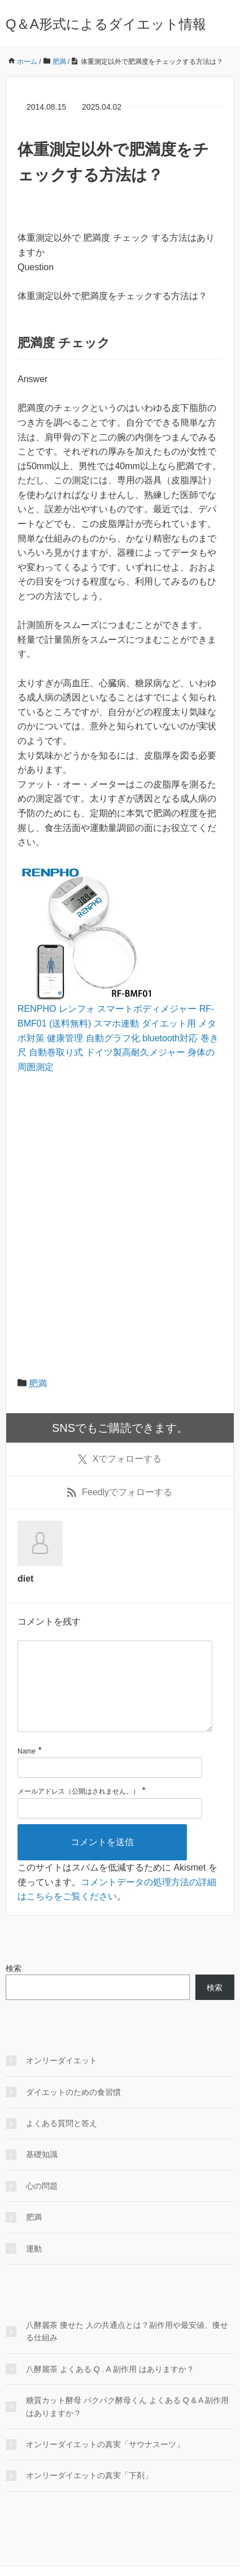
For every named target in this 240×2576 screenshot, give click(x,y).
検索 (13, 1986)
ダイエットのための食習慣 (73, 2110)
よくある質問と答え (61, 2141)
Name (27, 1769)
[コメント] (115, 1695)
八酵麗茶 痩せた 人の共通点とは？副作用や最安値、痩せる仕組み (127, 2349)
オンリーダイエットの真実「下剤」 (89, 2493)
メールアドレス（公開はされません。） (78, 1809)
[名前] (110, 1786)
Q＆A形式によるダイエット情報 (106, 24)
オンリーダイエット (61, 2078)
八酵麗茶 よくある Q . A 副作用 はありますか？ (110, 2387)
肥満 (38, 1383)
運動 (34, 2266)
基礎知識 (42, 2172)
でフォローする (120, 1459)
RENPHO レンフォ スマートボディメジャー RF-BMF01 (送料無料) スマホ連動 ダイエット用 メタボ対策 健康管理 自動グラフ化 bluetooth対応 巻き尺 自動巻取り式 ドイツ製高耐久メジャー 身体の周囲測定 (118, 1037)
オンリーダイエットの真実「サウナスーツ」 (105, 2462)
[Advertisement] (120, 1209)
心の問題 (42, 2204)
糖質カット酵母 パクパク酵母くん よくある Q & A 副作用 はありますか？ (127, 2424)
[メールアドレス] (110, 1826)
